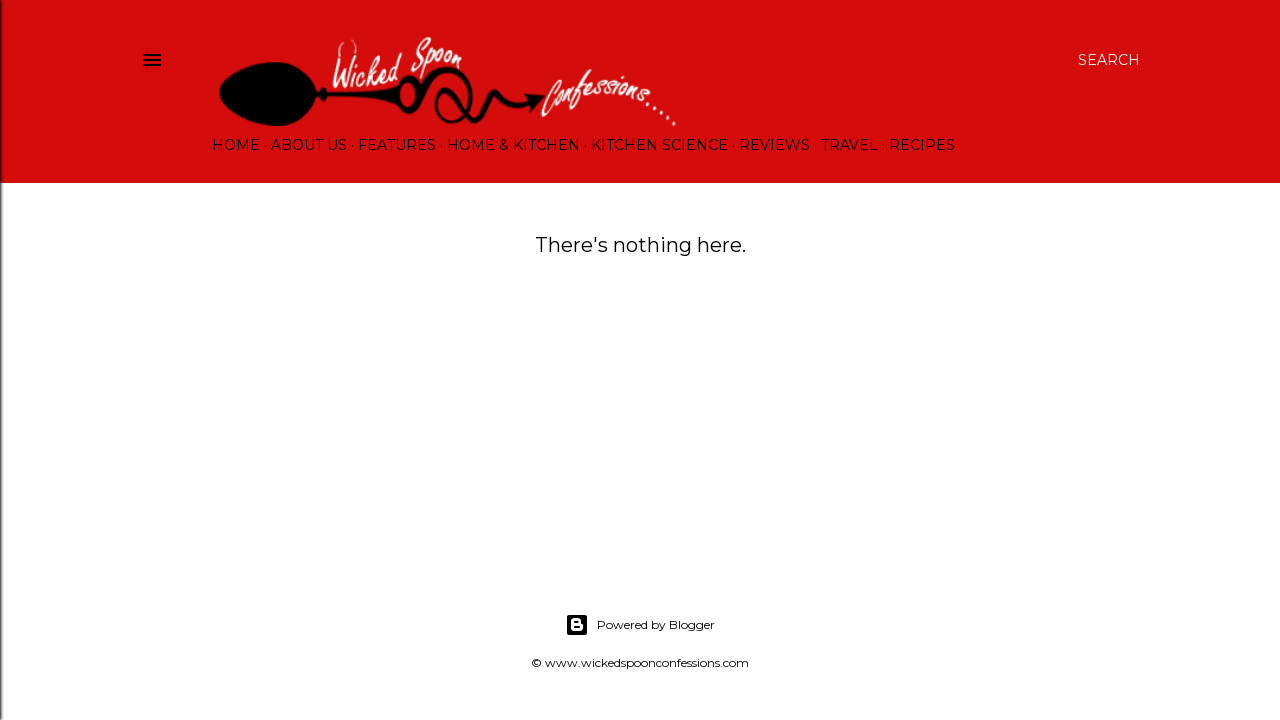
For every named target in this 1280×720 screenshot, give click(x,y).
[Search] (1109, 60)
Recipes (922, 145)
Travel (849, 145)
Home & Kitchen (513, 145)
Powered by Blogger (640, 625)
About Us (309, 145)
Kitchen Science (659, 145)
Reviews (774, 145)
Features (397, 145)
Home (236, 145)
